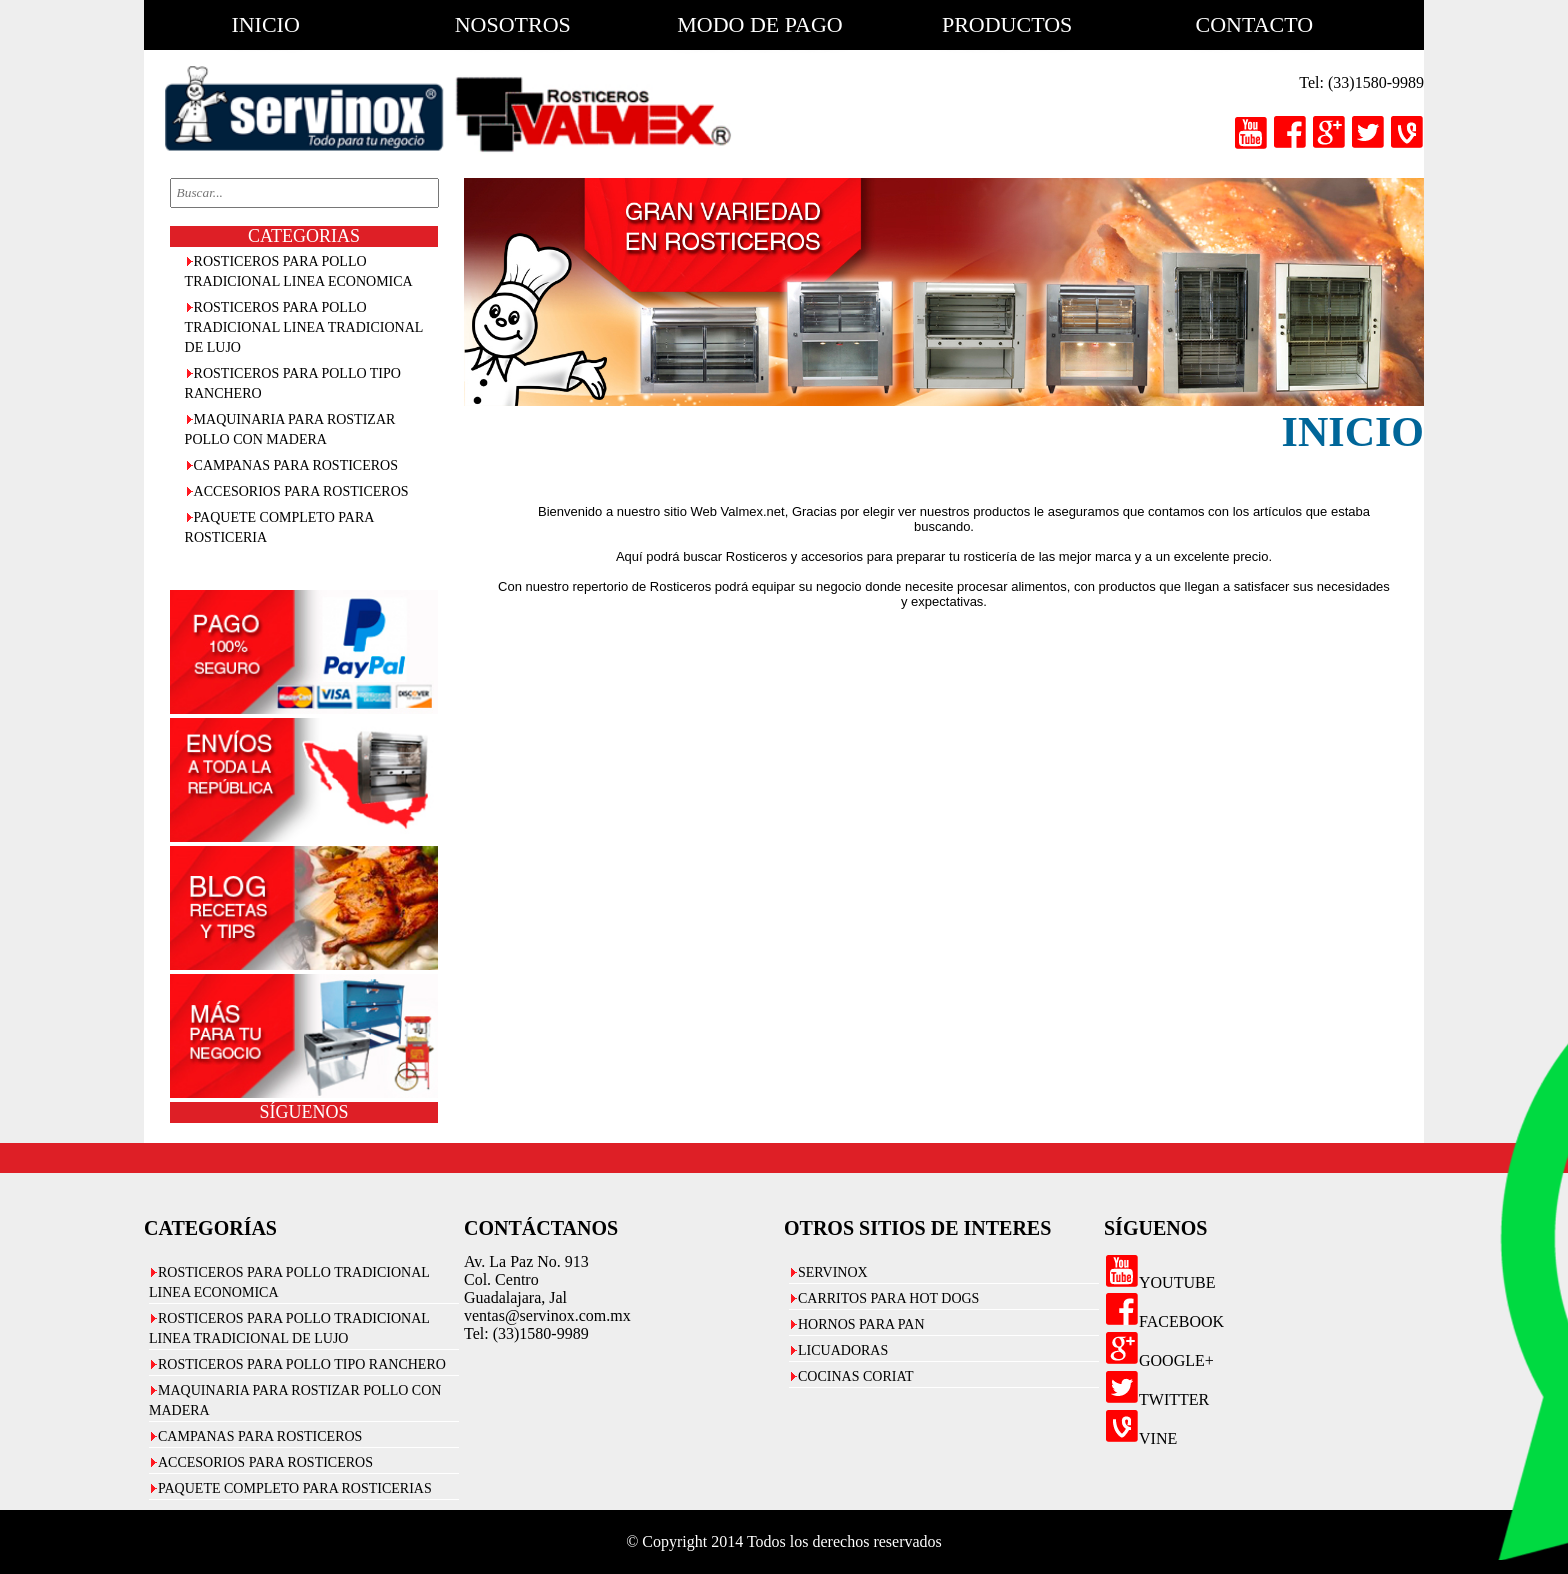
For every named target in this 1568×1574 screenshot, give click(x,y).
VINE (1140, 1438)
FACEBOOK (1164, 1321)
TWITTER (1156, 1399)
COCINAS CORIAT (856, 1376)
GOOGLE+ (1159, 1360)
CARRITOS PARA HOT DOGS (888, 1298)
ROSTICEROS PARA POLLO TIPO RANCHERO (293, 383)
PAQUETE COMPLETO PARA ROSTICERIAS (295, 1488)
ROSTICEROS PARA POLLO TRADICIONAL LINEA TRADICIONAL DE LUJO (304, 327)
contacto (1255, 24)
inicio (265, 24)
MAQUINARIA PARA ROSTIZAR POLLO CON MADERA (290, 429)
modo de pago (759, 24)
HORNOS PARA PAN (861, 1324)
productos (1007, 24)
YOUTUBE (1159, 1282)
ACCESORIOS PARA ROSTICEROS (301, 491)
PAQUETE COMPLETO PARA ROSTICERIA (280, 527)
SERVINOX (833, 1272)
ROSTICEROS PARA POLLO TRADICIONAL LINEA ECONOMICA (299, 271)
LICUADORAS (843, 1350)
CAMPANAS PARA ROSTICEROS (296, 465)
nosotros (513, 24)
